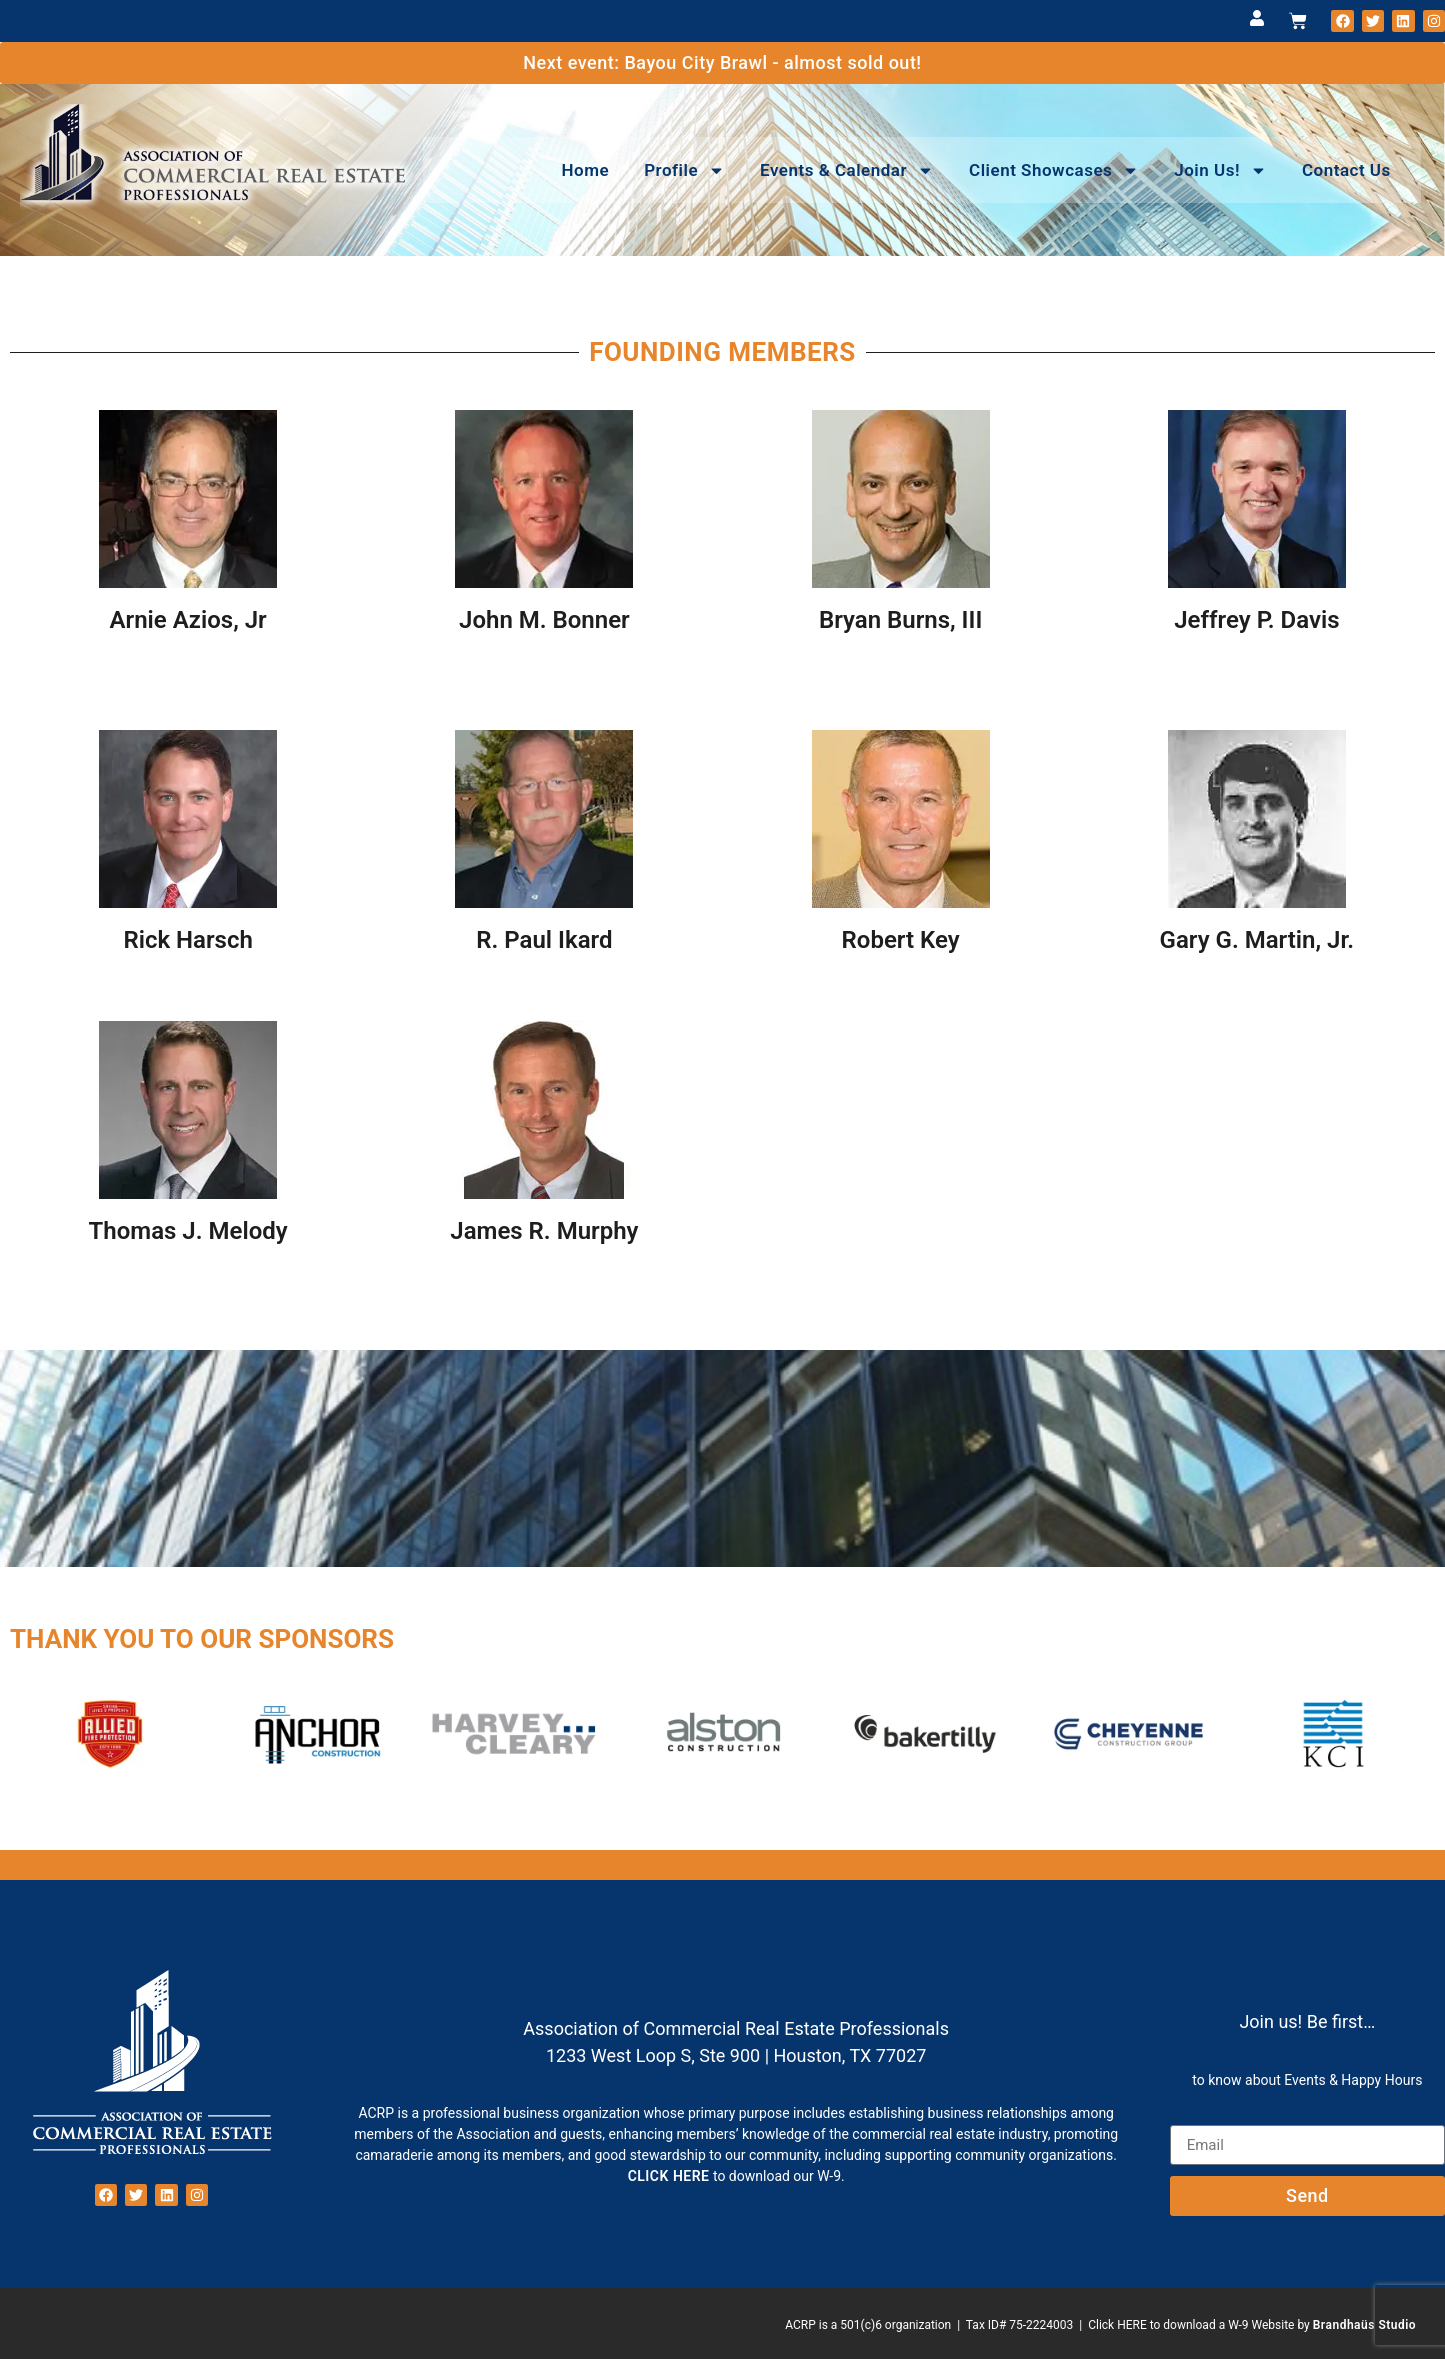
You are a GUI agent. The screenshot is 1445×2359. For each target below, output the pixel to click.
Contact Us (1346, 170)
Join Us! (1220, 170)
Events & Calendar (847, 170)
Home (586, 170)
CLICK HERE (669, 2176)
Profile (684, 170)
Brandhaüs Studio (1364, 2325)
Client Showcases (1054, 170)
